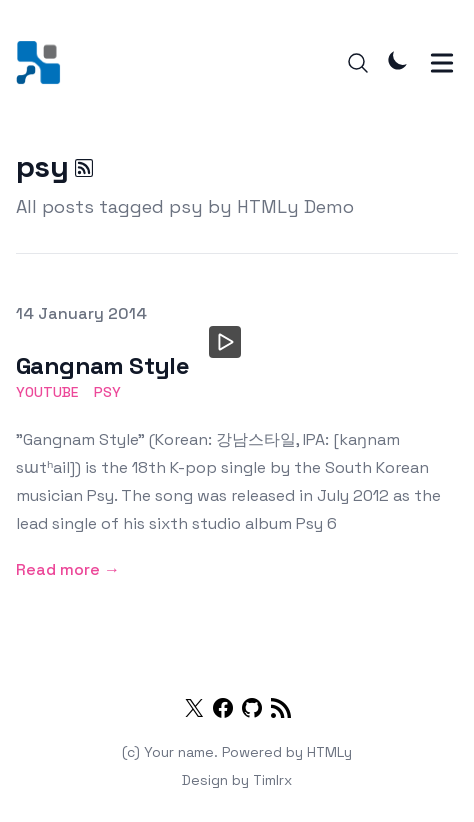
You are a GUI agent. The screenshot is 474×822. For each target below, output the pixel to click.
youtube (47, 392)
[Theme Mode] (398, 60)
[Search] (358, 63)
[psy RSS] (84, 168)
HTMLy (329, 752)
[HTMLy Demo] (44, 62)
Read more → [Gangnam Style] (68, 569)
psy (107, 392)
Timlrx (272, 780)
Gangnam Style (102, 365)
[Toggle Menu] (442, 63)
